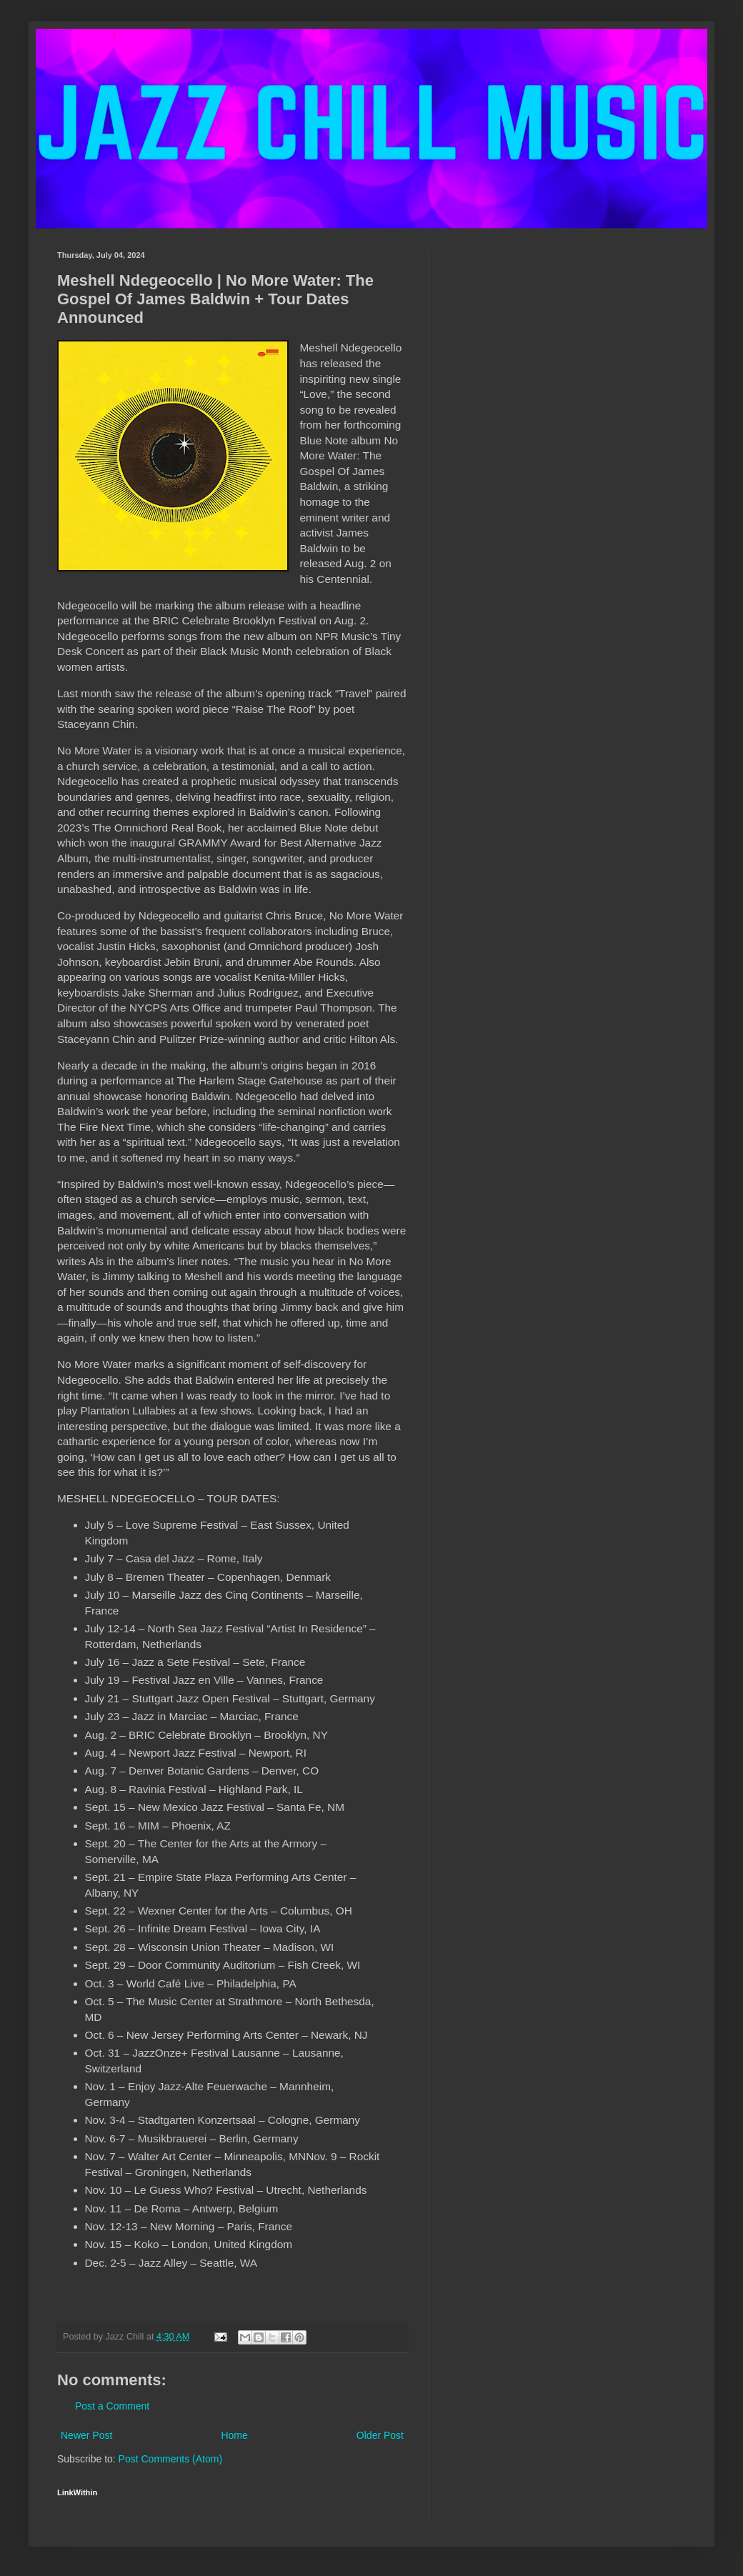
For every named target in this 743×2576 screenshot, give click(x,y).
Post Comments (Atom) (170, 2459)
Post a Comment (112, 2406)
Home (234, 2435)
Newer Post (86, 2435)
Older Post (380, 2435)
